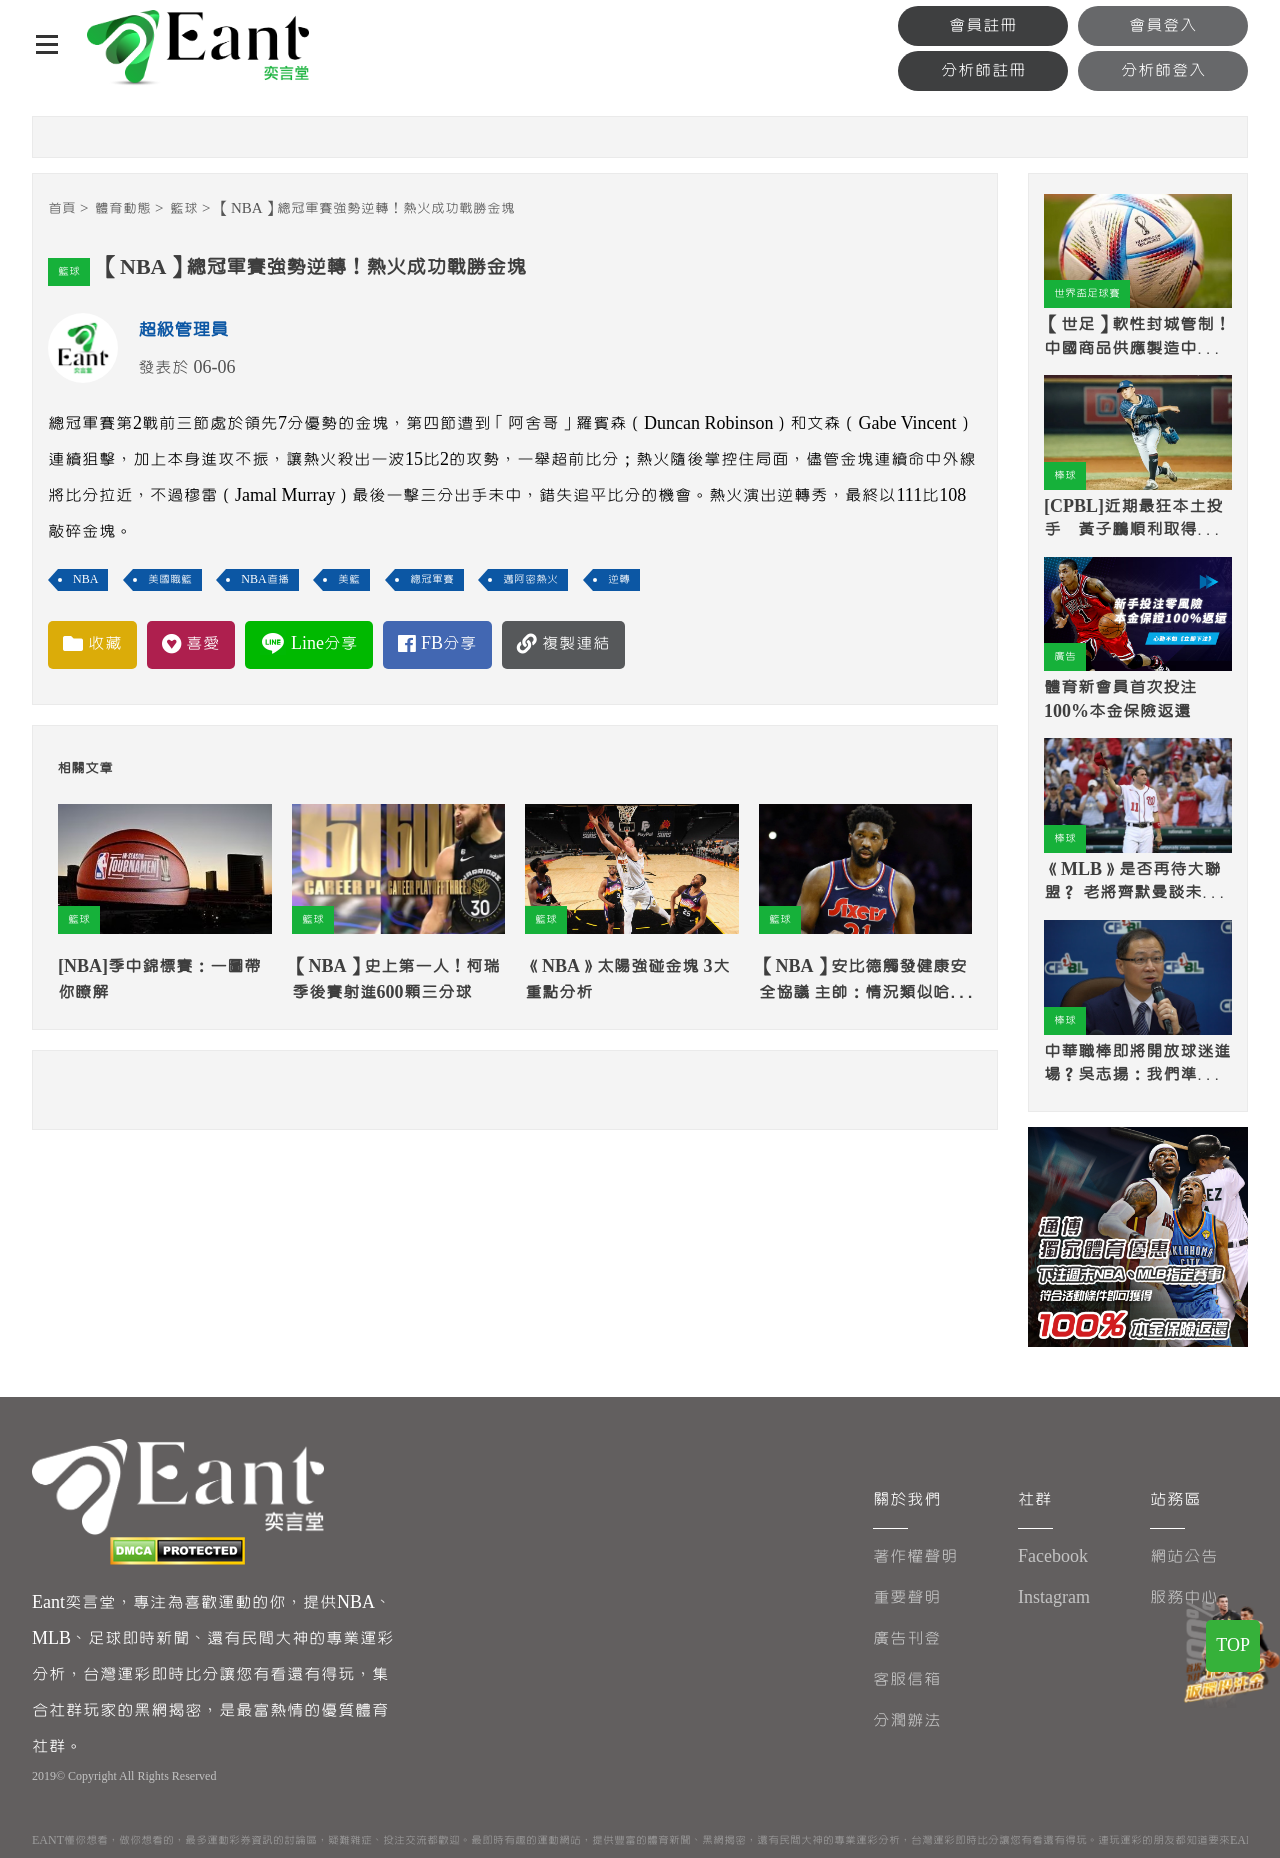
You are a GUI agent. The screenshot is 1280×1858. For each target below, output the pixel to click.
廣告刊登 (907, 1638)
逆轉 (619, 579)
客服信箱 (907, 1679)
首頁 (62, 208)
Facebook (1053, 1556)
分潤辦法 (907, 1720)
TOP (1233, 1645)
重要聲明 (907, 1597)
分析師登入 (1163, 70)
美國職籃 (170, 579)
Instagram (1054, 1597)
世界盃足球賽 (1087, 293)
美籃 (349, 579)
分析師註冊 (983, 70)
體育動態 (123, 208)
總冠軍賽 (432, 579)
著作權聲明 (915, 1556)
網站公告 (1184, 1556)
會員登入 (1163, 25)
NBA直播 (264, 579)
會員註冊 (983, 25)
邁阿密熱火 (530, 579)
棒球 (1065, 475)
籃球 (184, 208)
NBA (85, 579)
